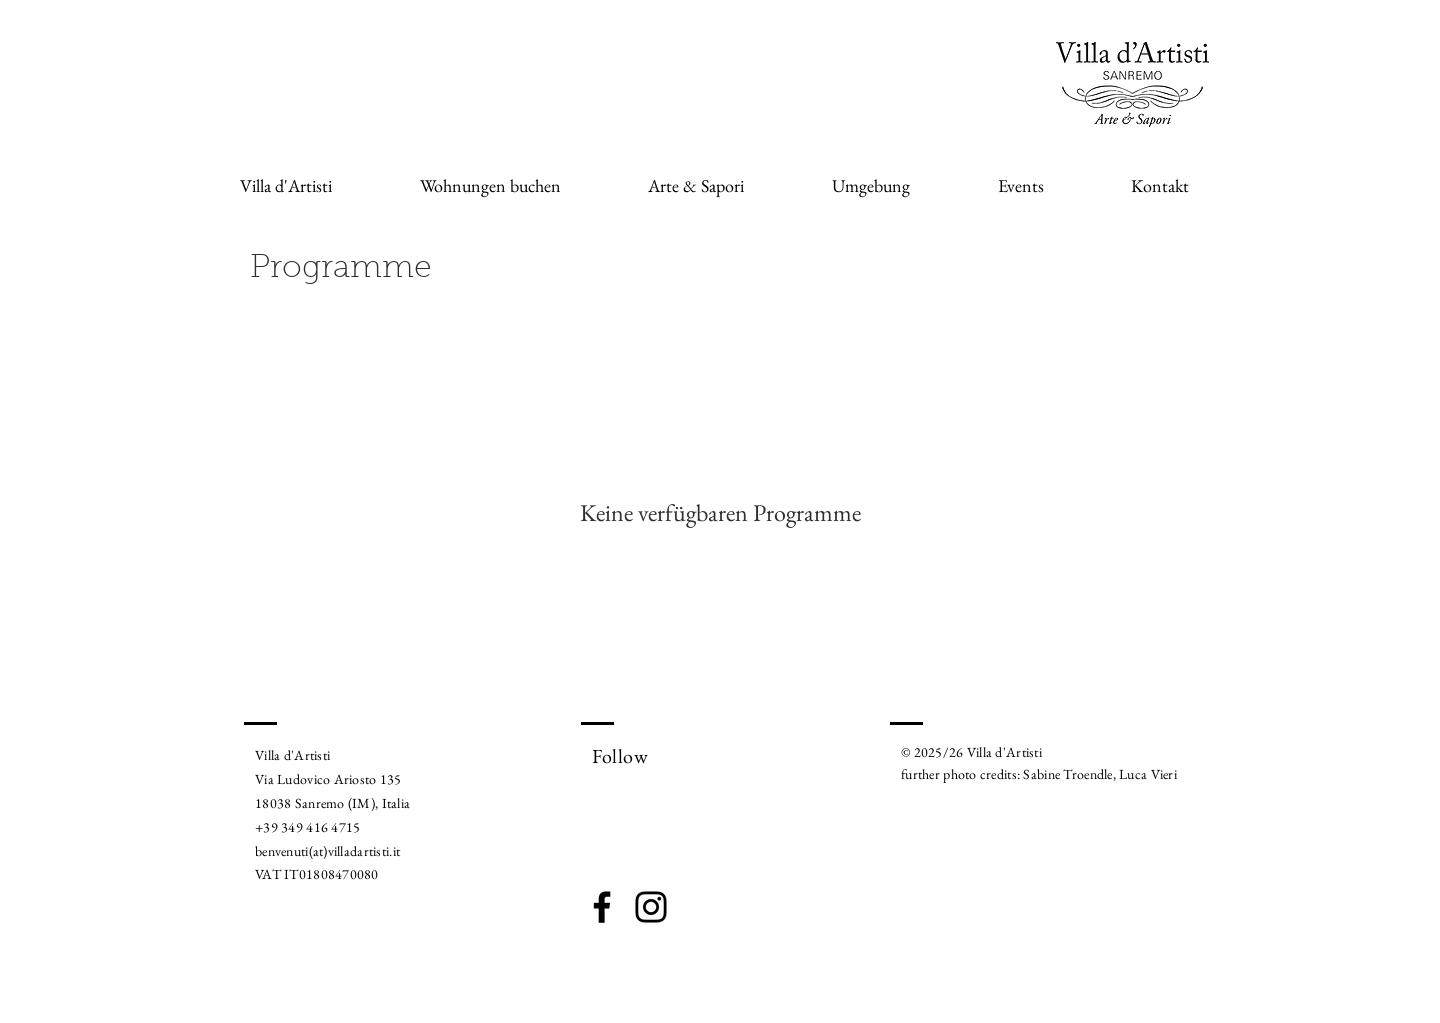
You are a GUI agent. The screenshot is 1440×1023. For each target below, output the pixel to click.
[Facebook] (602, 907)
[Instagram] (651, 907)
